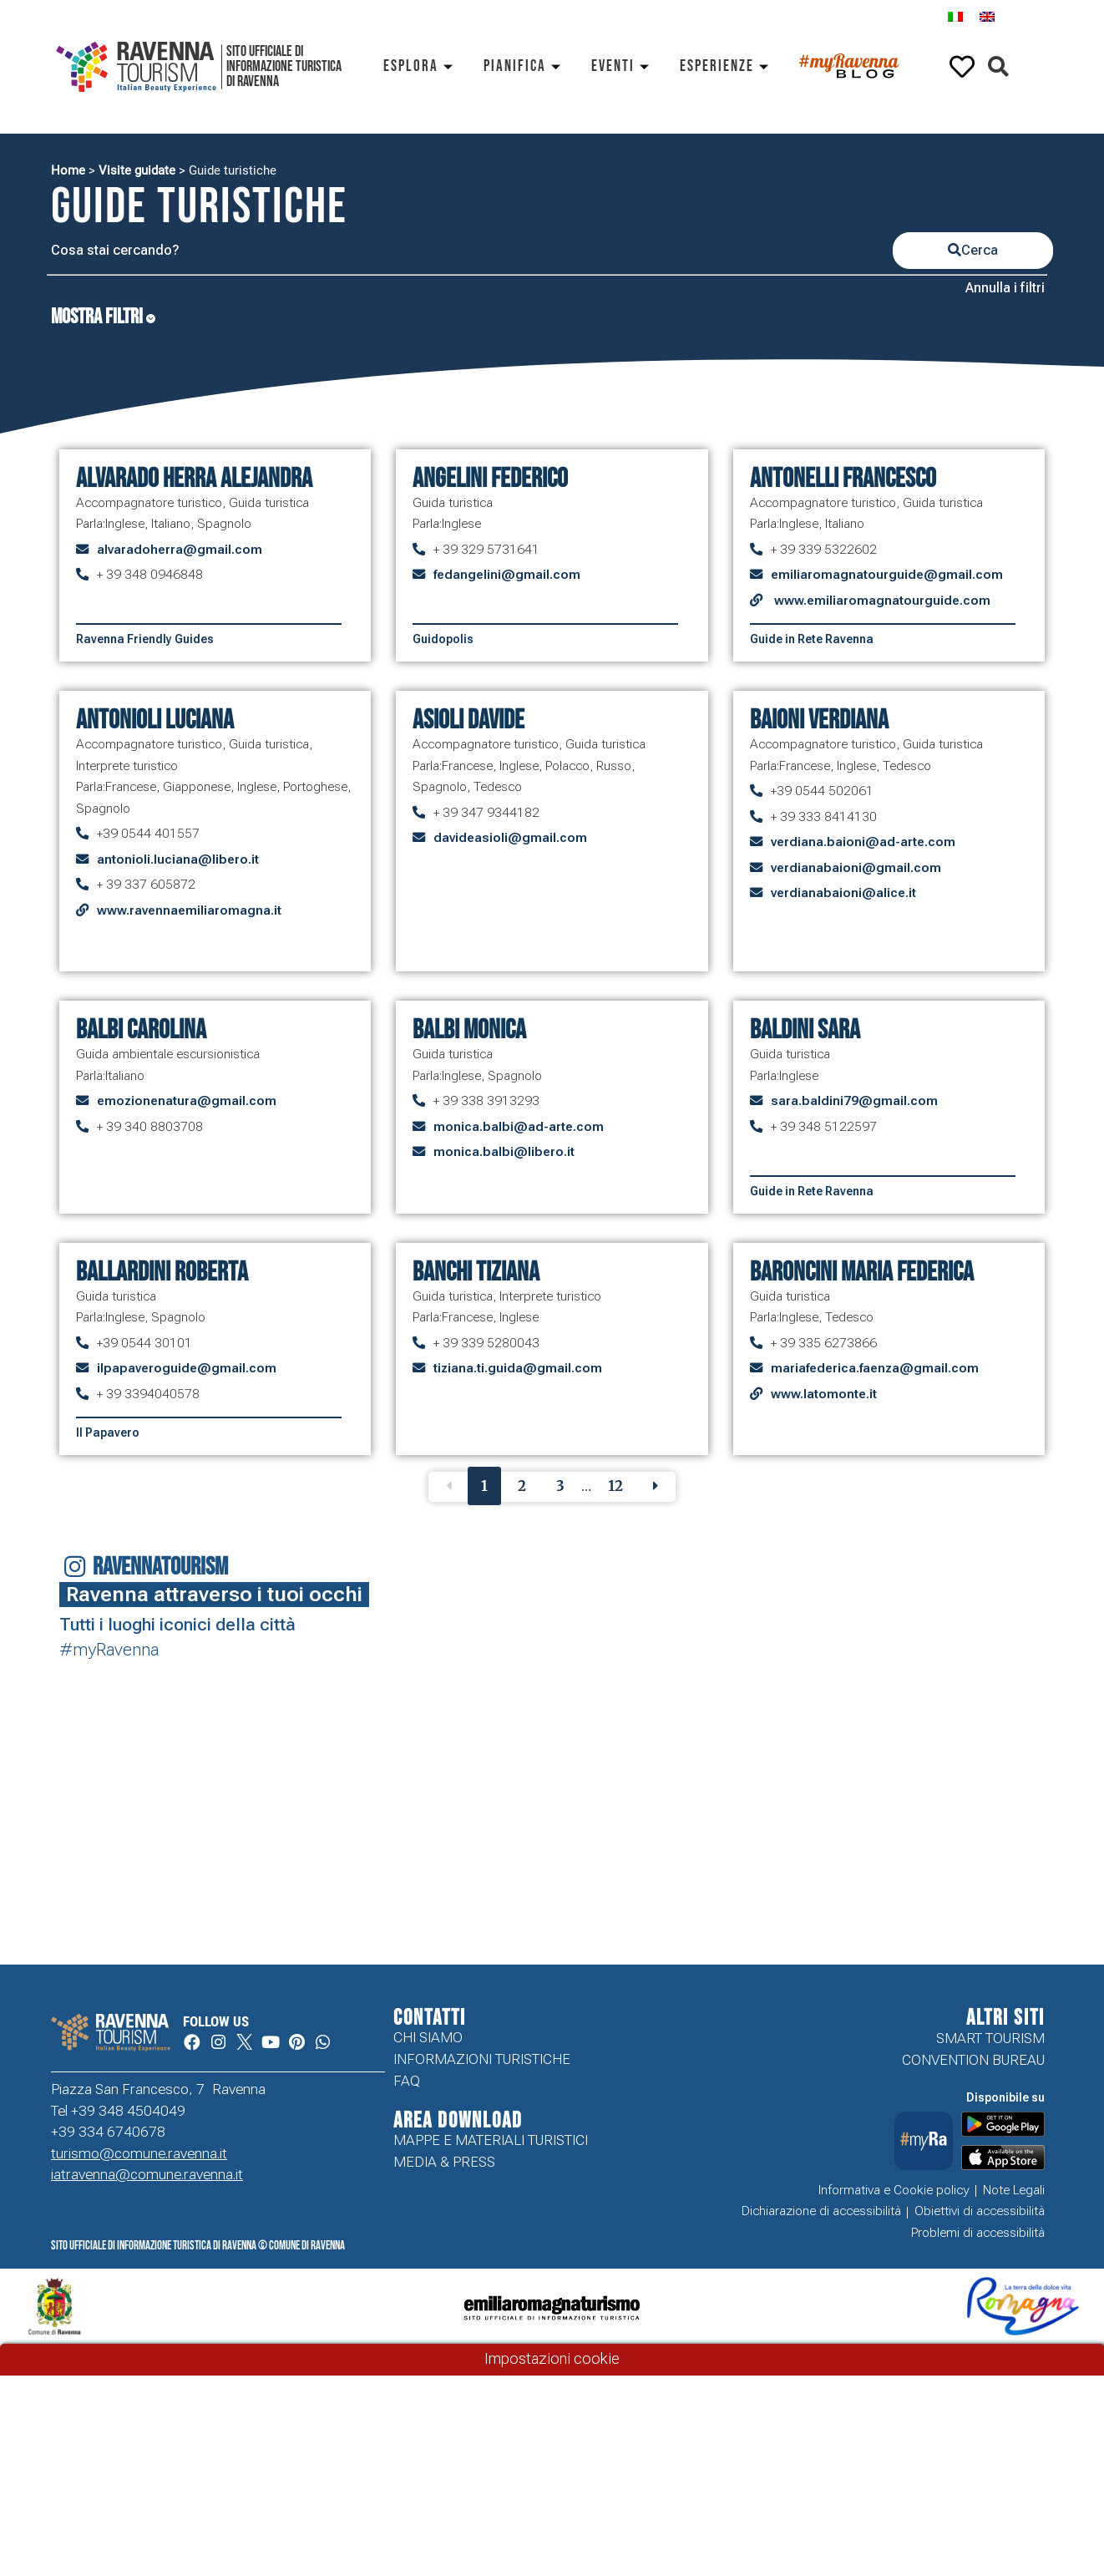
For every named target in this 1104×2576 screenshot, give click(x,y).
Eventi (623, 66)
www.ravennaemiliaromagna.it (189, 910)
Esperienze (727, 66)
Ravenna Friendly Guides (145, 639)
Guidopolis (443, 639)
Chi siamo (428, 2038)
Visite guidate (137, 170)
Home (68, 170)
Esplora (420, 66)
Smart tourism (990, 2038)
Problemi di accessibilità (978, 2233)
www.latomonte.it (824, 1394)
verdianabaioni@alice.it (843, 892)
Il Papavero (107, 1432)
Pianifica (525, 66)
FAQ (406, 2081)
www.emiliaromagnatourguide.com (880, 600)
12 (615, 1486)
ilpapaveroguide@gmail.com (186, 1368)
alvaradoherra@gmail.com (179, 549)
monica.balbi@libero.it (504, 1151)
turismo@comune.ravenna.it (139, 2154)
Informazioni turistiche (481, 2059)
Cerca (973, 250)
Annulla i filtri (1005, 288)
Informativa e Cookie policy (894, 2190)
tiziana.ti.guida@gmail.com (517, 1368)
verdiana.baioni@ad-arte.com (863, 841)
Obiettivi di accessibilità (979, 2211)
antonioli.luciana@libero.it (178, 859)
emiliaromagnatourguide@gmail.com (887, 574)
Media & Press (444, 2163)
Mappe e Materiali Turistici (490, 2141)
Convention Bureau (973, 2059)
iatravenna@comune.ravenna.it (147, 2175)
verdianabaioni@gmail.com (856, 867)
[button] (998, 67)
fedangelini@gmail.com (506, 574)
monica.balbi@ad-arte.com (518, 1126)
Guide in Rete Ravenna (812, 639)
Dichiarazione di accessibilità (821, 2211)
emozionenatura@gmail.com (186, 1100)
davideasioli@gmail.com (510, 837)
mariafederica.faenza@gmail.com (875, 1368)
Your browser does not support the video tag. (147, 1752)
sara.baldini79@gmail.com (854, 1100)
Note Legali (1014, 2190)
